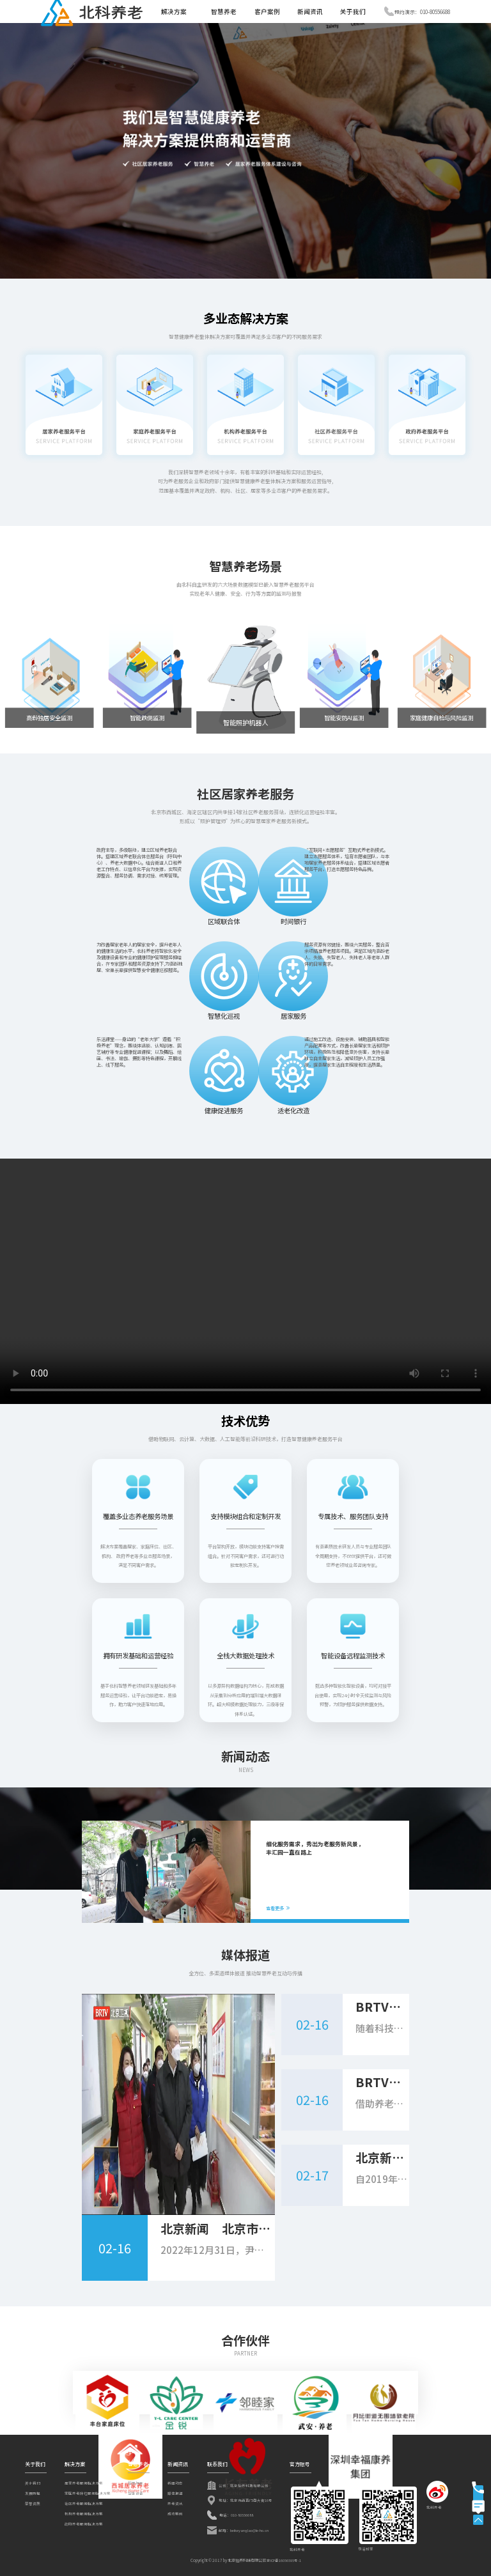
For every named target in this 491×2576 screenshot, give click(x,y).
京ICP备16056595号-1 (284, 2560)
